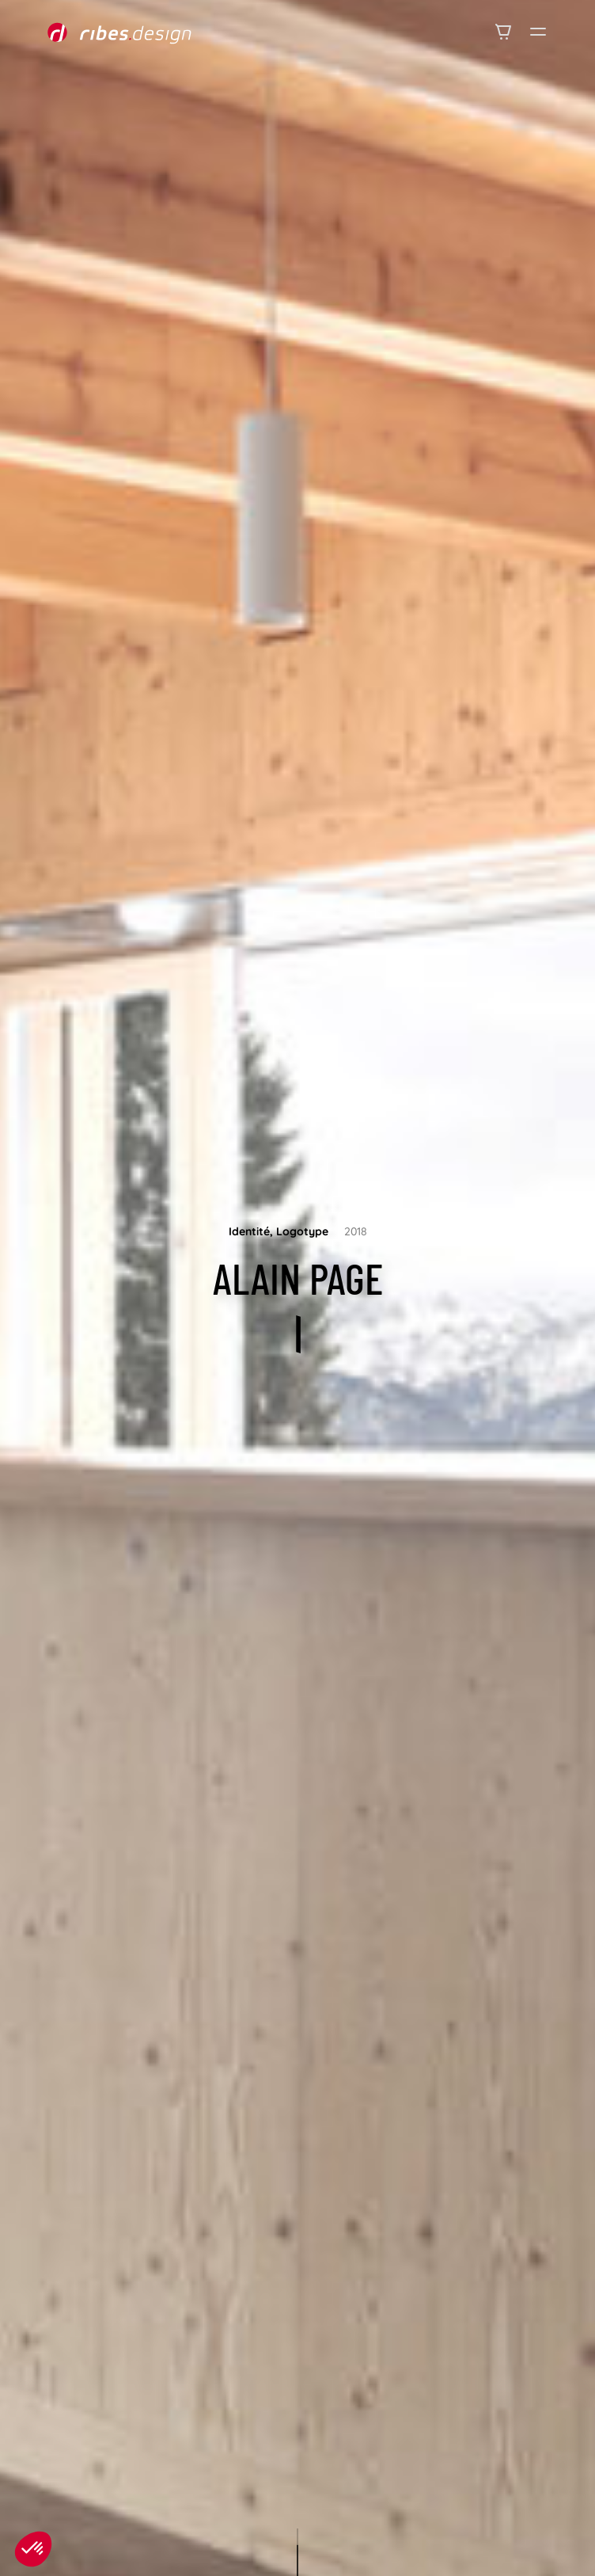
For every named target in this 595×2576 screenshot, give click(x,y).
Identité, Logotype (278, 1231)
